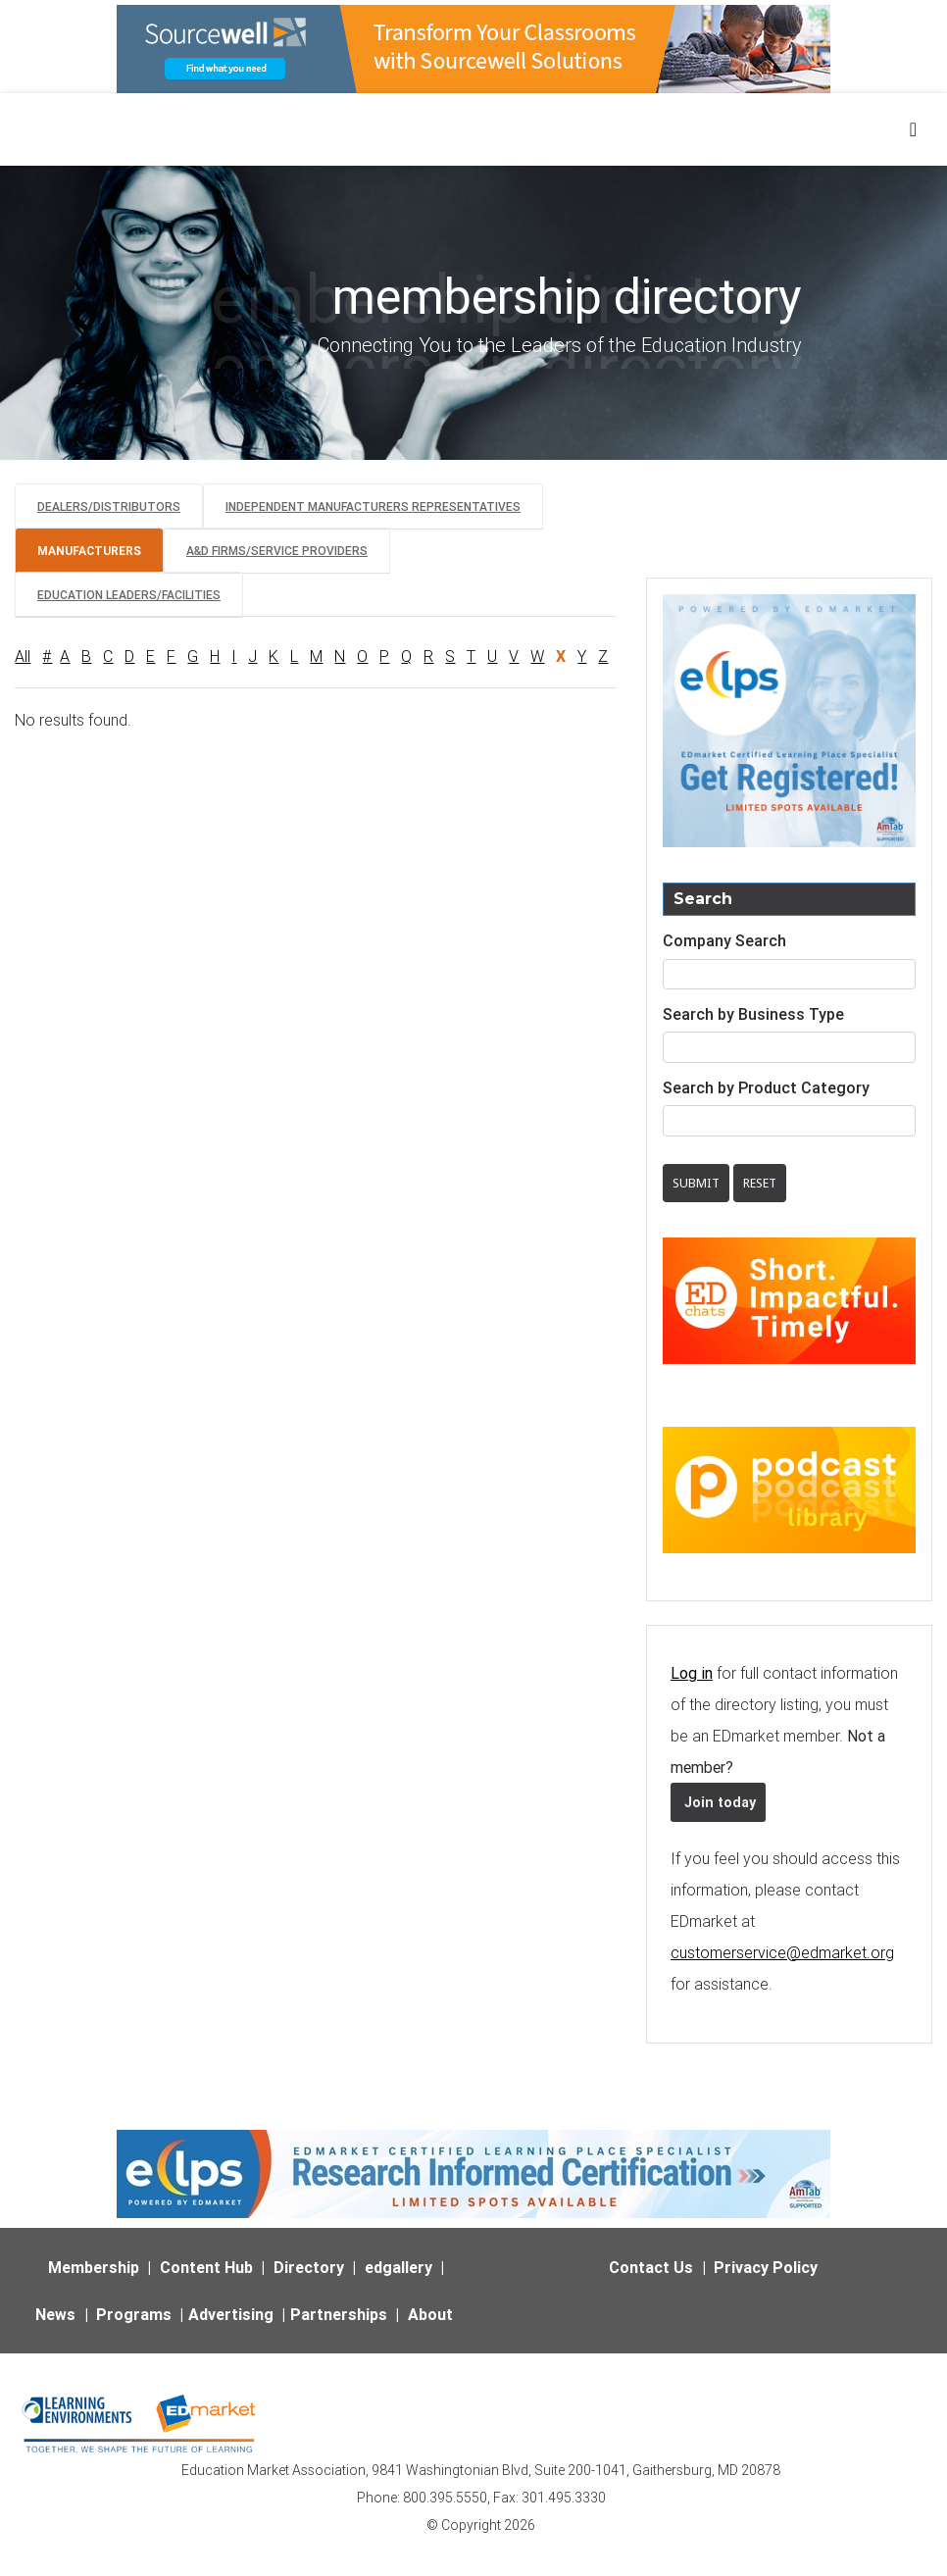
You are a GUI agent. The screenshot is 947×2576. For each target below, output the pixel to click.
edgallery (398, 2267)
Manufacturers (89, 550)
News (55, 2314)
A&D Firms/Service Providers (277, 550)
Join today (718, 1802)
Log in (692, 1673)
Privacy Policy (766, 2267)
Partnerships (338, 2314)
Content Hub (206, 2267)
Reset (759, 1183)
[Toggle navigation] (914, 129)
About (430, 2314)
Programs (134, 2314)
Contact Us (651, 2267)
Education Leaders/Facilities (129, 594)
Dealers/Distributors (108, 506)
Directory (309, 2267)
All (22, 656)
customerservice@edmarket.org (782, 1952)
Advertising (231, 2314)
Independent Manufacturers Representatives (373, 506)
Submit (696, 1183)
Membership (93, 2267)
